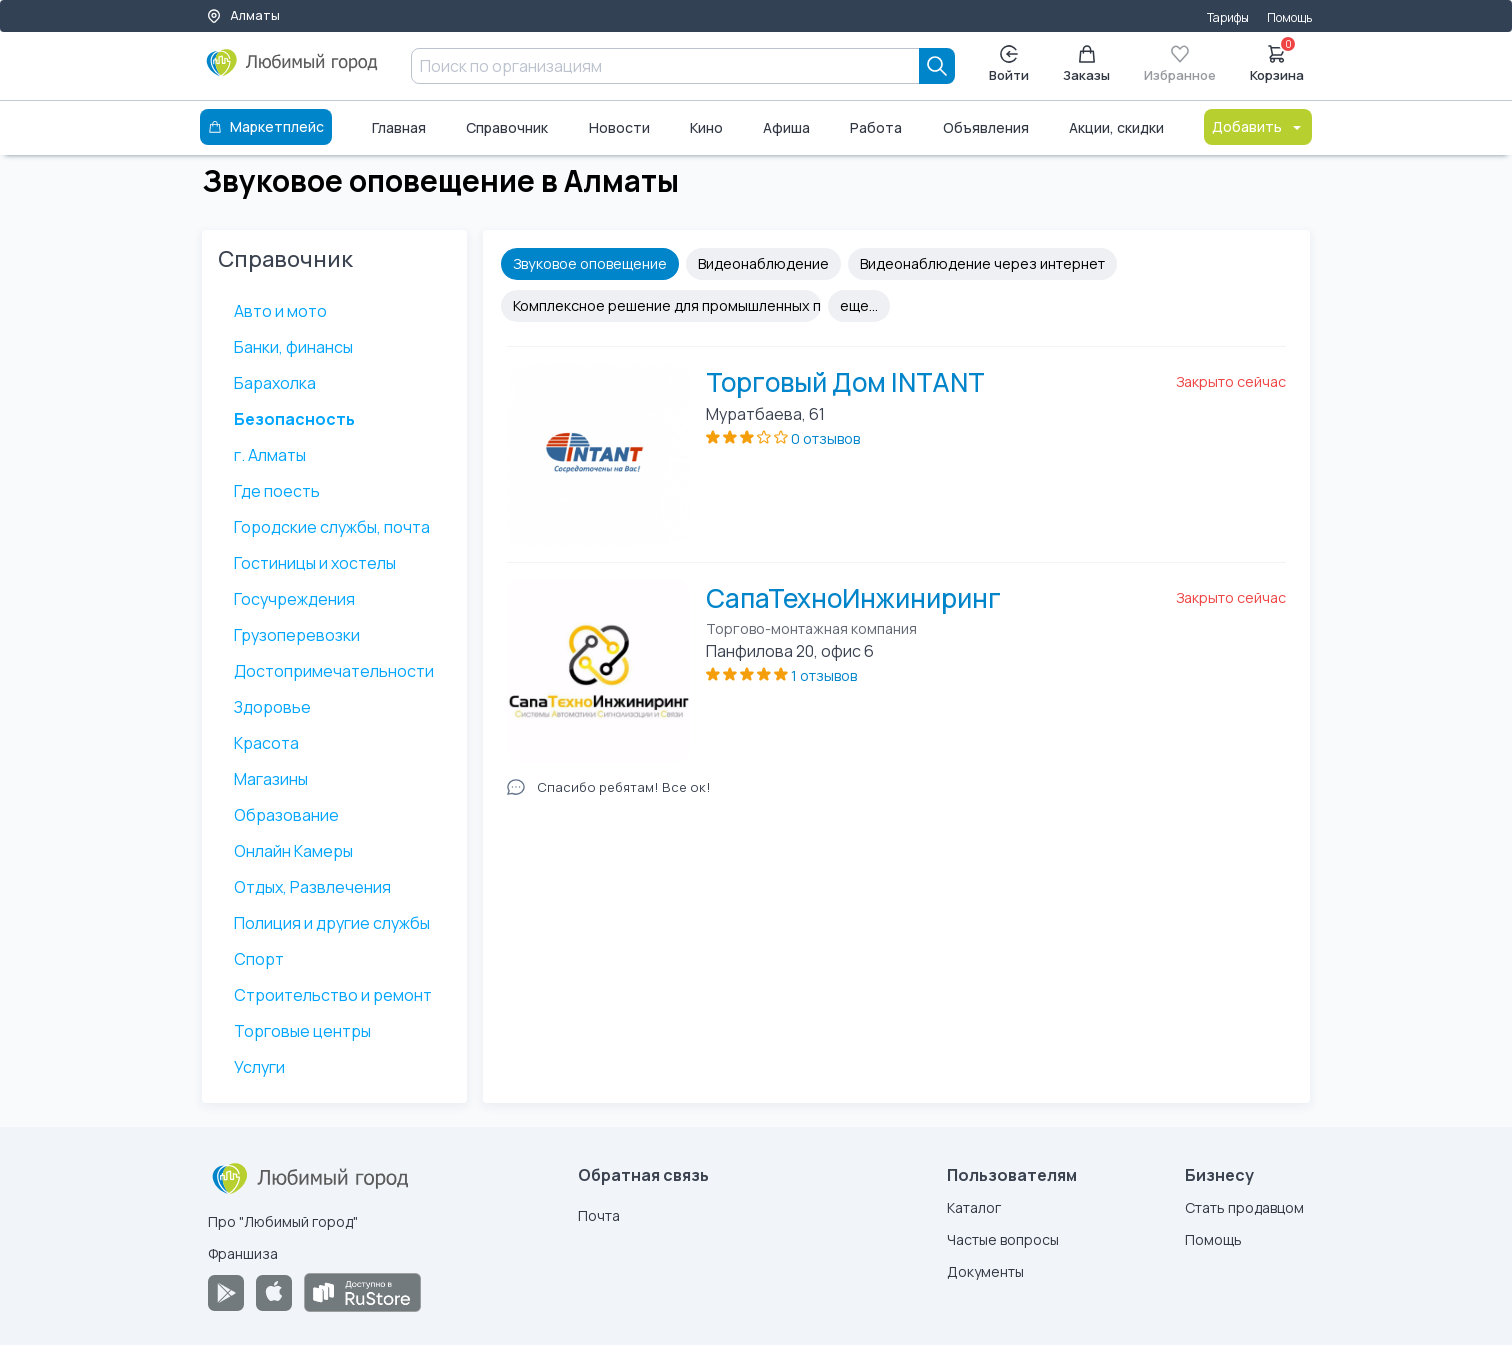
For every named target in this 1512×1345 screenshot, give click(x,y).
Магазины (271, 779)
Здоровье (272, 707)
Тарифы (1228, 17)
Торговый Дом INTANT (845, 382)
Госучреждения (294, 599)
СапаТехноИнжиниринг (853, 598)
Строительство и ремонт (333, 995)
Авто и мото (280, 311)
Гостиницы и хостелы (315, 563)
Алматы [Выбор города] (243, 15)
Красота (266, 743)
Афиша (786, 127)
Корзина (1277, 62)
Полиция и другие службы (332, 923)
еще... (859, 305)
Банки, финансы (293, 347)
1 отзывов (824, 675)
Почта (599, 1215)
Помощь (1289, 17)
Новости (619, 127)
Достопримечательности (334, 671)
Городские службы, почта (332, 527)
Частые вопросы (1003, 1239)
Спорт (259, 959)
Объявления (986, 127)
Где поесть (277, 491)
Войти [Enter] (1009, 64)
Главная (399, 127)
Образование (286, 815)
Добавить (1258, 126)
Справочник (507, 127)
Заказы (1086, 64)
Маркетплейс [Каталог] (266, 126)
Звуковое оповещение (590, 263)
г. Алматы (270, 455)
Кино (706, 127)
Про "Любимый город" (283, 1221)
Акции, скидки (1116, 127)
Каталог (974, 1207)
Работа (876, 127)
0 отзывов (825, 438)
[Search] (937, 66)
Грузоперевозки (297, 635)
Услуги (259, 1067)
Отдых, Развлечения (312, 887)
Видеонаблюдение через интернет (982, 263)
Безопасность (294, 419)
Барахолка (275, 383)
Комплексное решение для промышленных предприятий (667, 305)
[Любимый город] (292, 70)
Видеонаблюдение (763, 263)
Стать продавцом (1244, 1207)
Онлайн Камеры (293, 851)
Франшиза (243, 1253)
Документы (985, 1271)
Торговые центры (302, 1031)
